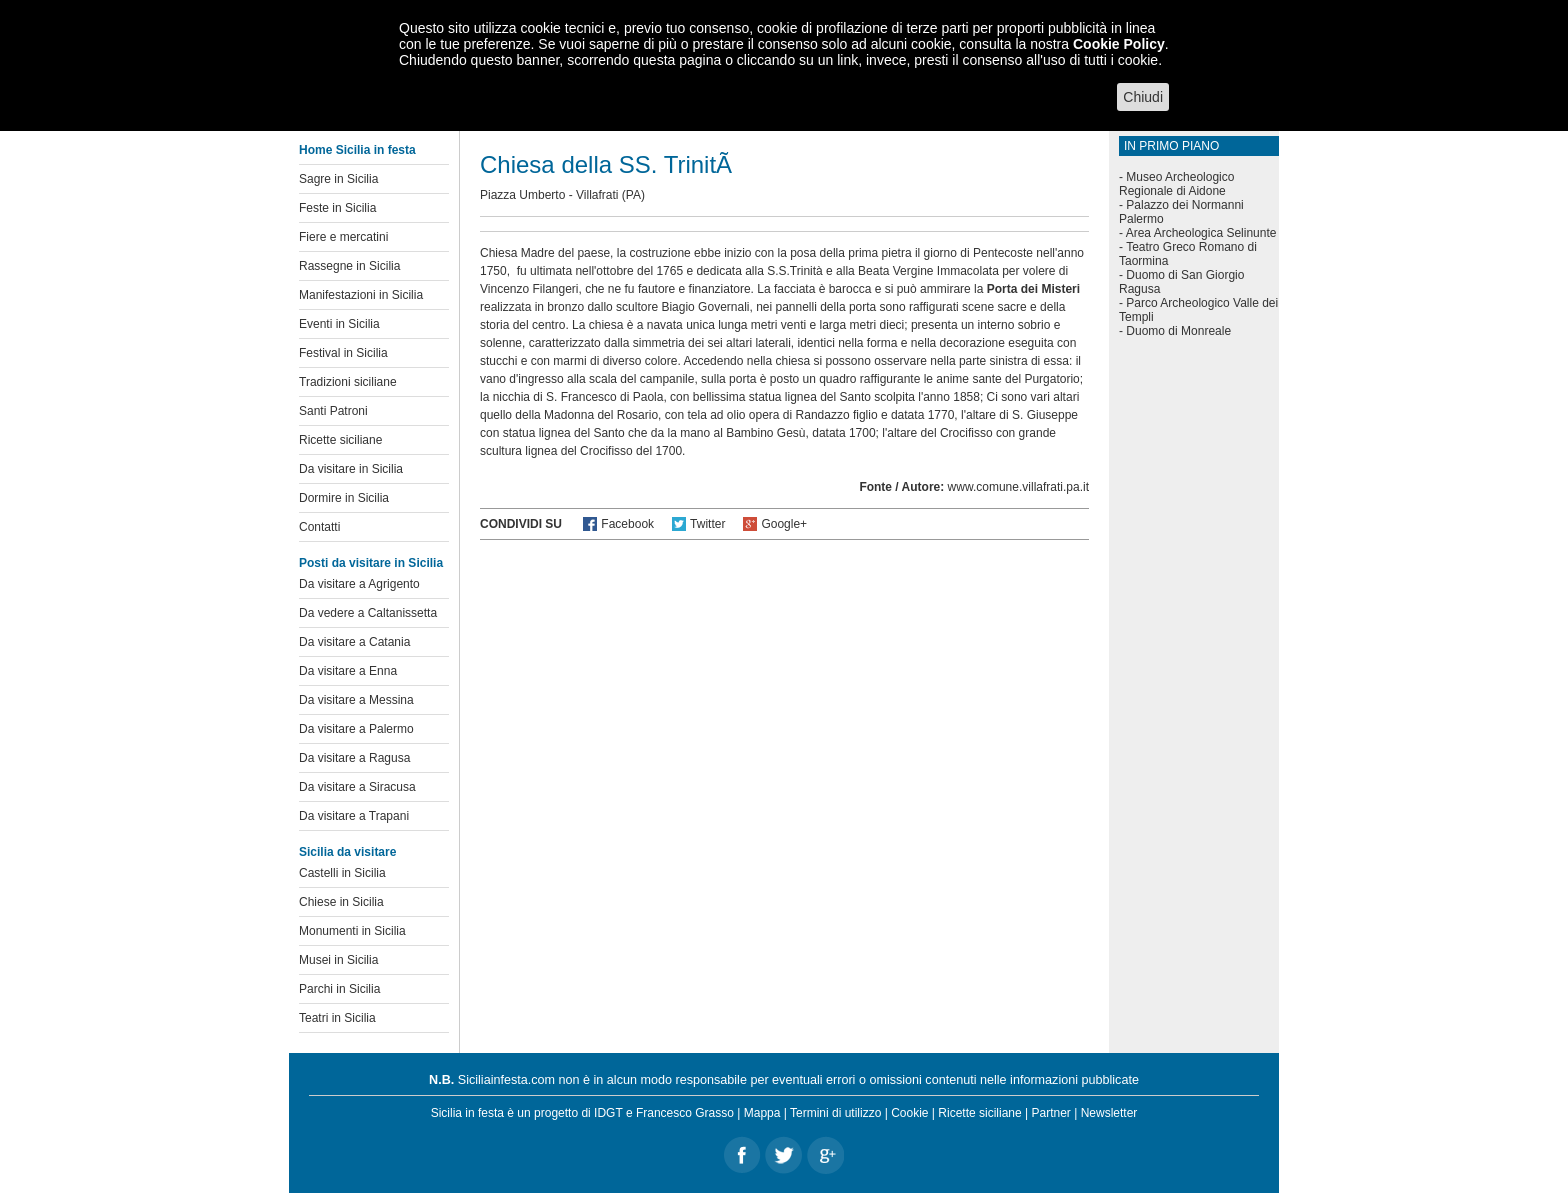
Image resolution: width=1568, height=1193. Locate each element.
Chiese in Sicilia (341, 902)
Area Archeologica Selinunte (1201, 233)
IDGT (608, 1113)
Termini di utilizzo (835, 1113)
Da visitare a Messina (356, 700)
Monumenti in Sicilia (352, 931)
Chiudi (1143, 97)
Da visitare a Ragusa (354, 758)
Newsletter (1109, 1113)
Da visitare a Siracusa (357, 787)
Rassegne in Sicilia (349, 266)
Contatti (319, 527)
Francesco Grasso (685, 1113)
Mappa (762, 1113)
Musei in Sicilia (338, 960)
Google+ (784, 524)
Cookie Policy (1119, 44)
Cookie (909, 1113)
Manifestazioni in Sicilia (361, 295)
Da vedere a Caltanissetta (368, 613)
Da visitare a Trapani (354, 816)
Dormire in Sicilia (344, 498)
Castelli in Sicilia (342, 873)
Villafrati (597, 195)
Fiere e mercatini (343, 237)
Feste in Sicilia (337, 208)
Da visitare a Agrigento (359, 584)
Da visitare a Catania (354, 642)
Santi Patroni (333, 411)
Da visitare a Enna (348, 671)
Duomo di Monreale (1178, 331)
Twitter (707, 524)
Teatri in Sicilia (337, 1018)
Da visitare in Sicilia (351, 469)
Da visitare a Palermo (356, 729)
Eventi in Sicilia (339, 324)
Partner (1051, 1113)
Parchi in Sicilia (339, 989)
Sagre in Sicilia (338, 179)
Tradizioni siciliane (348, 382)
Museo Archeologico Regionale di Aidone (1176, 184)
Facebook (627, 524)
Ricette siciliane (340, 440)
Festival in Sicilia (343, 353)
